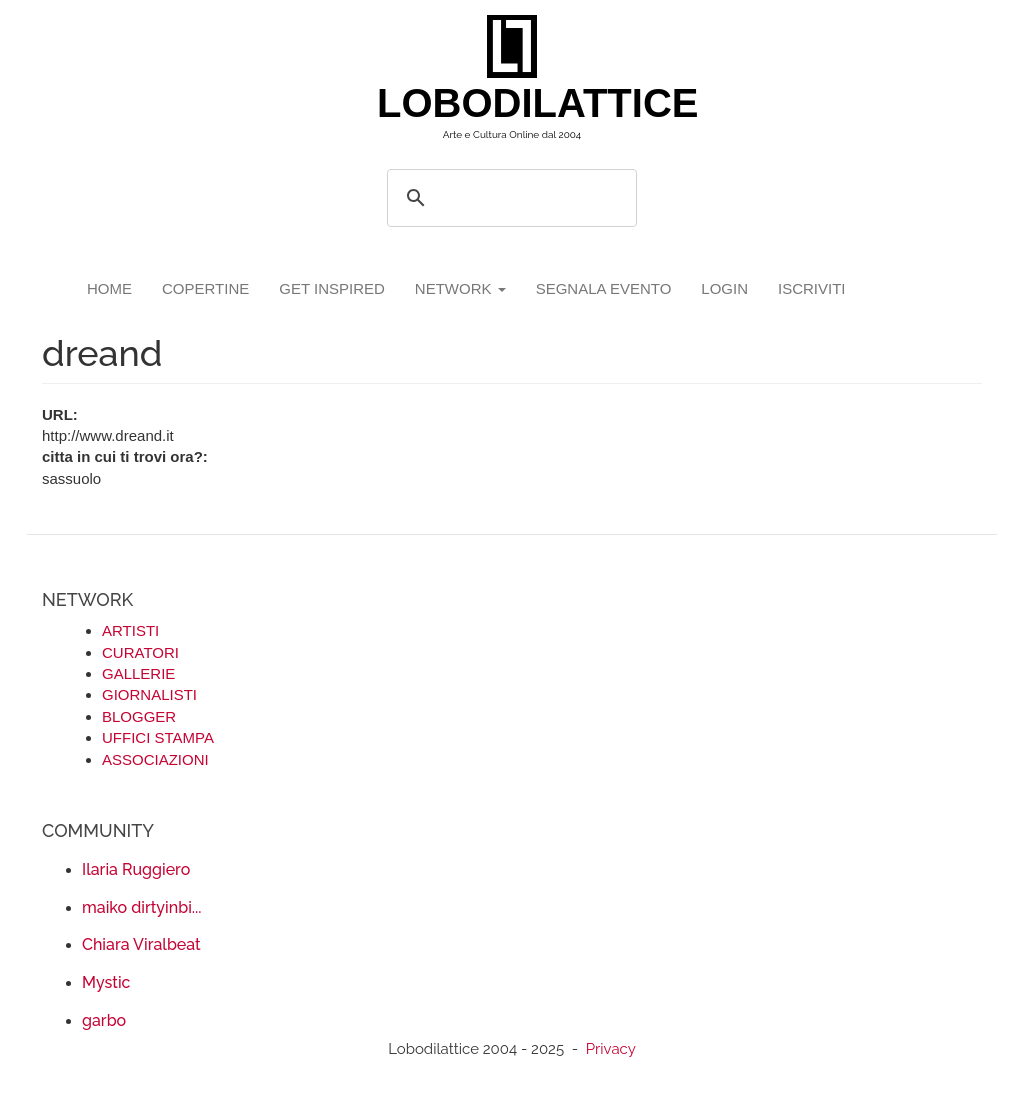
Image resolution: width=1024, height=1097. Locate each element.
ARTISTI (130, 630)
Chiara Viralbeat (141, 944)
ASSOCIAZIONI (155, 759)
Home (109, 288)
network (460, 288)
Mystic (106, 982)
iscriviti (812, 288)
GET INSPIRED (332, 288)
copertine (205, 288)
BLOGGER (139, 716)
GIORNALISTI (149, 694)
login (724, 288)
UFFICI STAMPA (158, 737)
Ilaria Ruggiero (136, 869)
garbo (104, 1020)
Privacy (611, 1049)
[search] (509, 198)
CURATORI (140, 652)
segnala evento (604, 288)
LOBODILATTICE (519, 103)
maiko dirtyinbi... (142, 907)
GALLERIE (138, 673)
